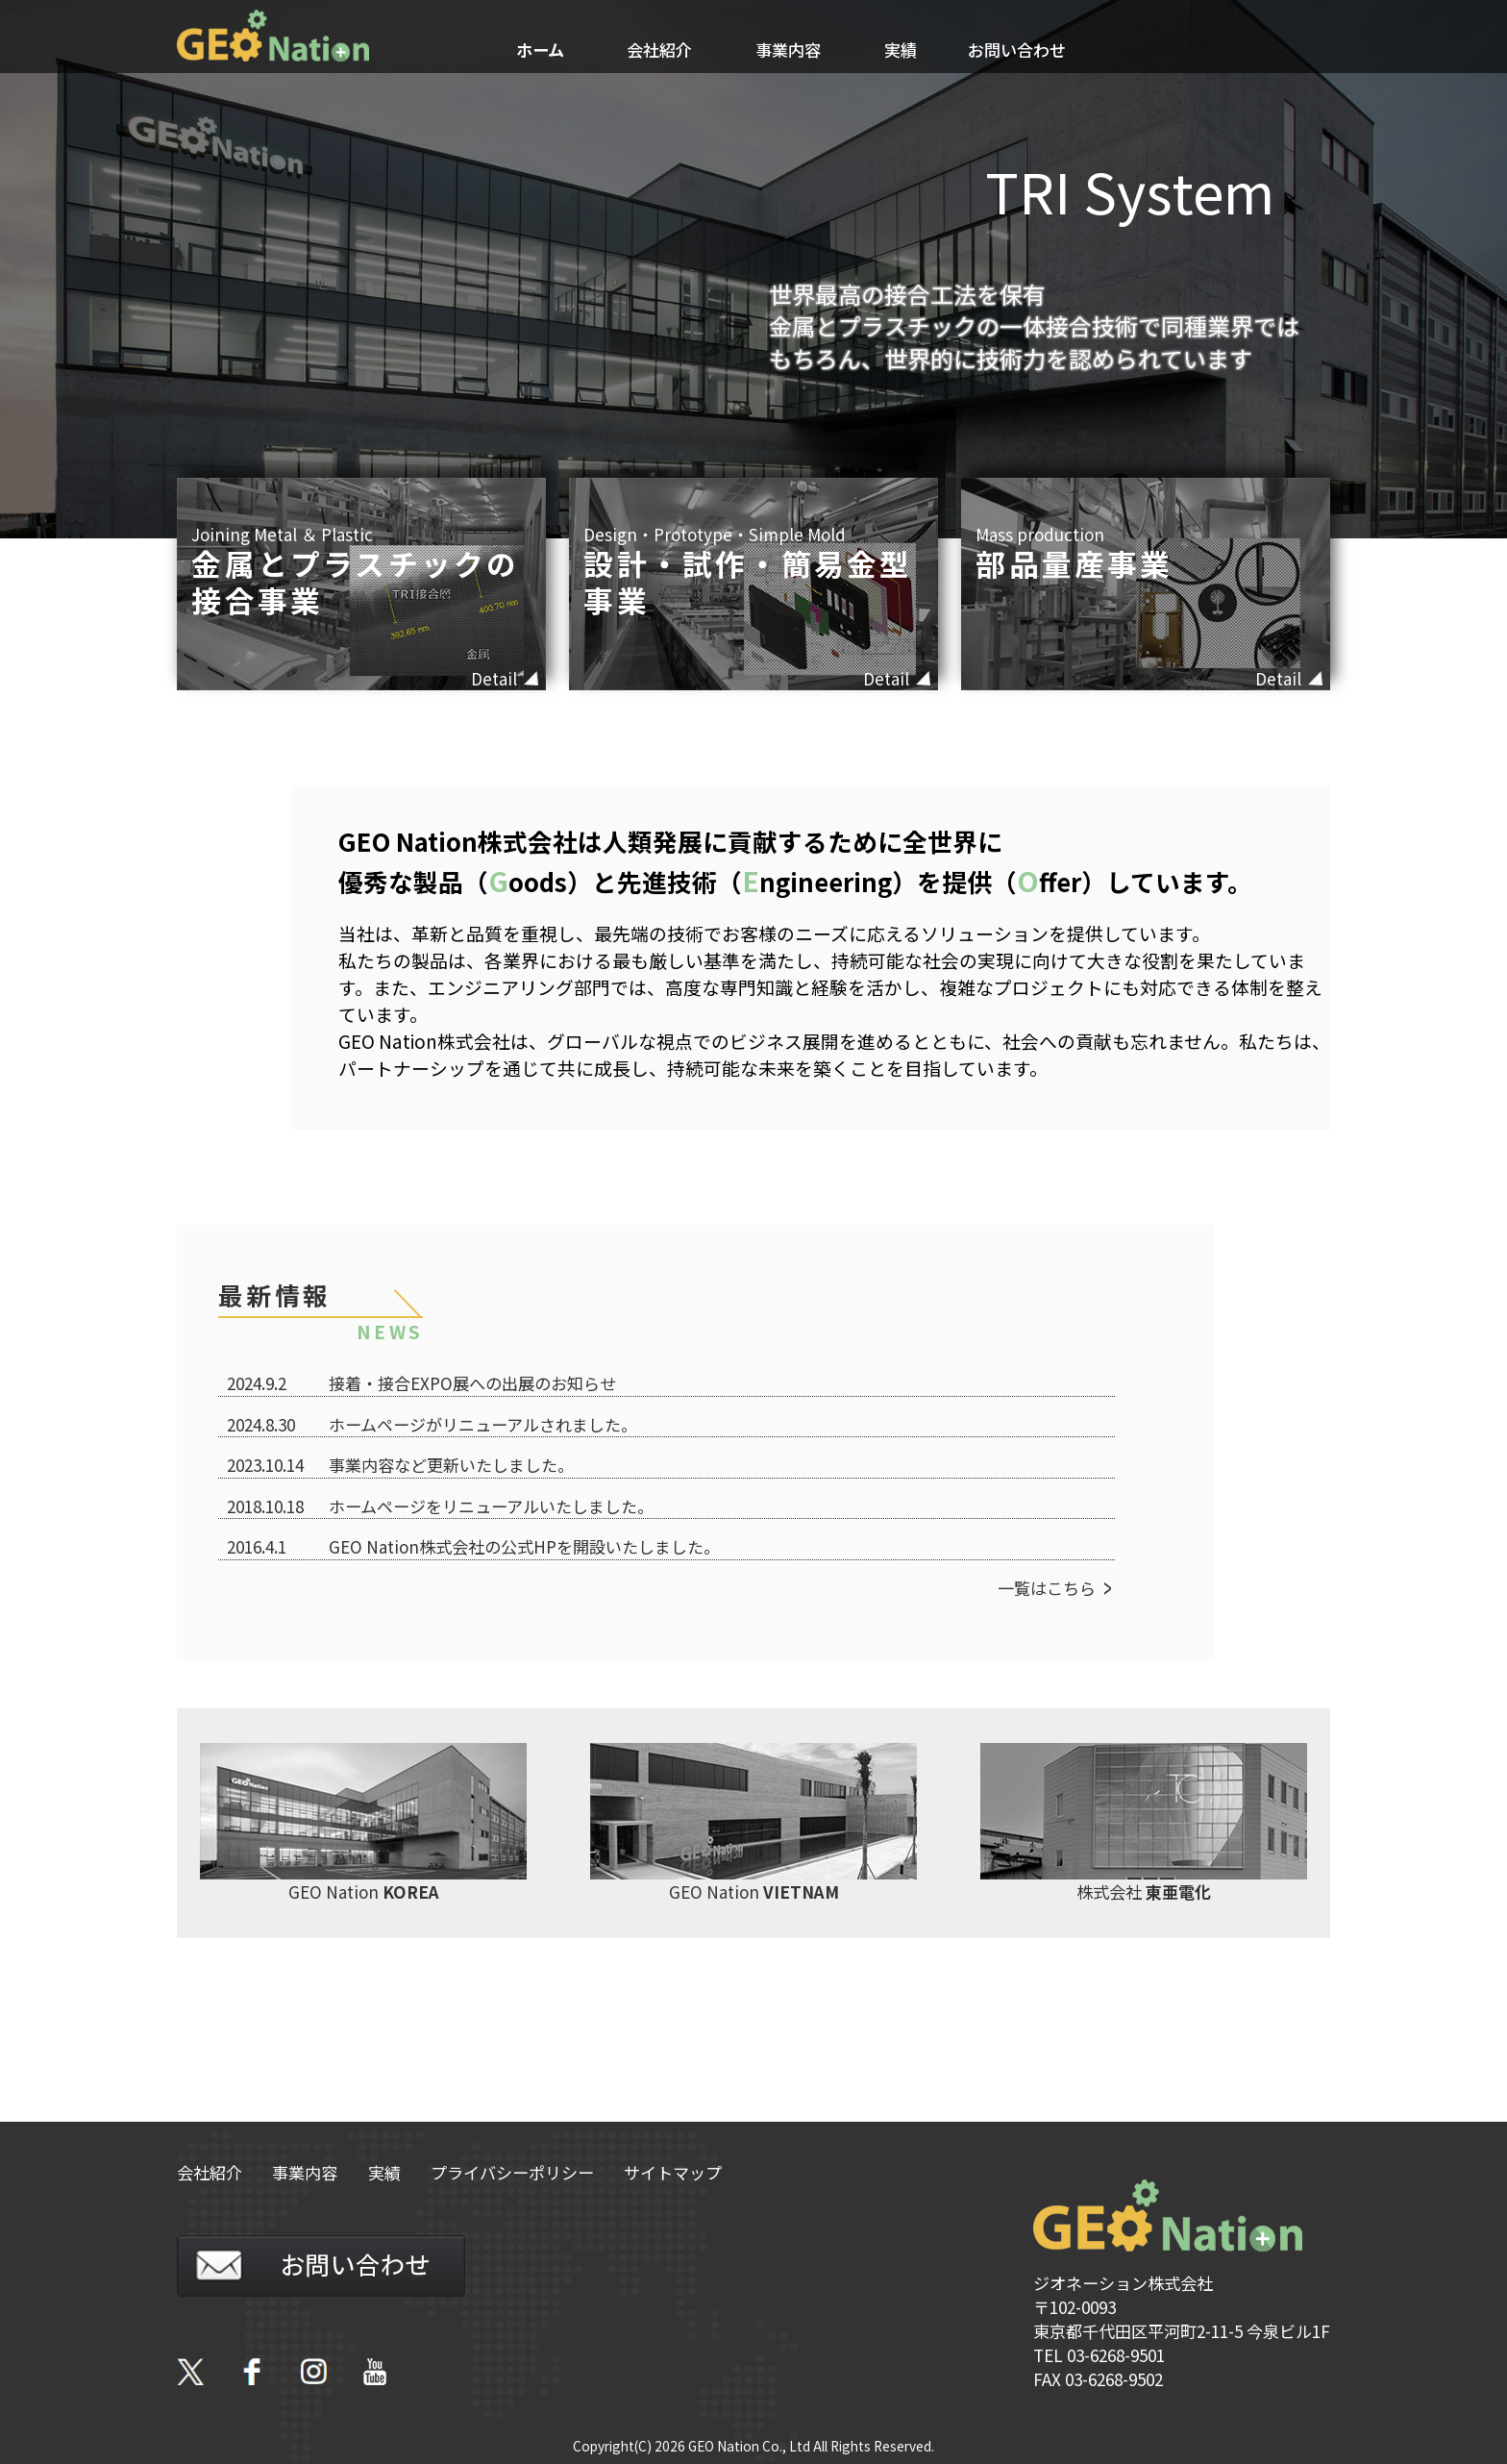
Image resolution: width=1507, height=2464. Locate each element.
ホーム (540, 49)
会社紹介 (659, 49)
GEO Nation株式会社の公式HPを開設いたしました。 (524, 1546)
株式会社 (1143, 1823)
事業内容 (788, 49)
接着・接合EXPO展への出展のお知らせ (472, 1383)
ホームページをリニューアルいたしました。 (491, 1506)
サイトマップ (673, 2172)
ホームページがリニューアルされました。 (483, 1424)
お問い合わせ (1017, 49)
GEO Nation (363, 1823)
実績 (900, 49)
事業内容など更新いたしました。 (451, 1465)
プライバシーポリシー (512, 2172)
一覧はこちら (1047, 1588)
